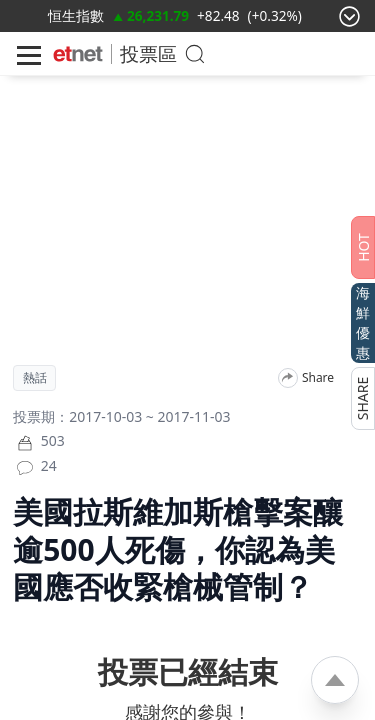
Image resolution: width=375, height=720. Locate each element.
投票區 (148, 53)
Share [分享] (318, 378)
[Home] (78, 54)
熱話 (35, 378)
